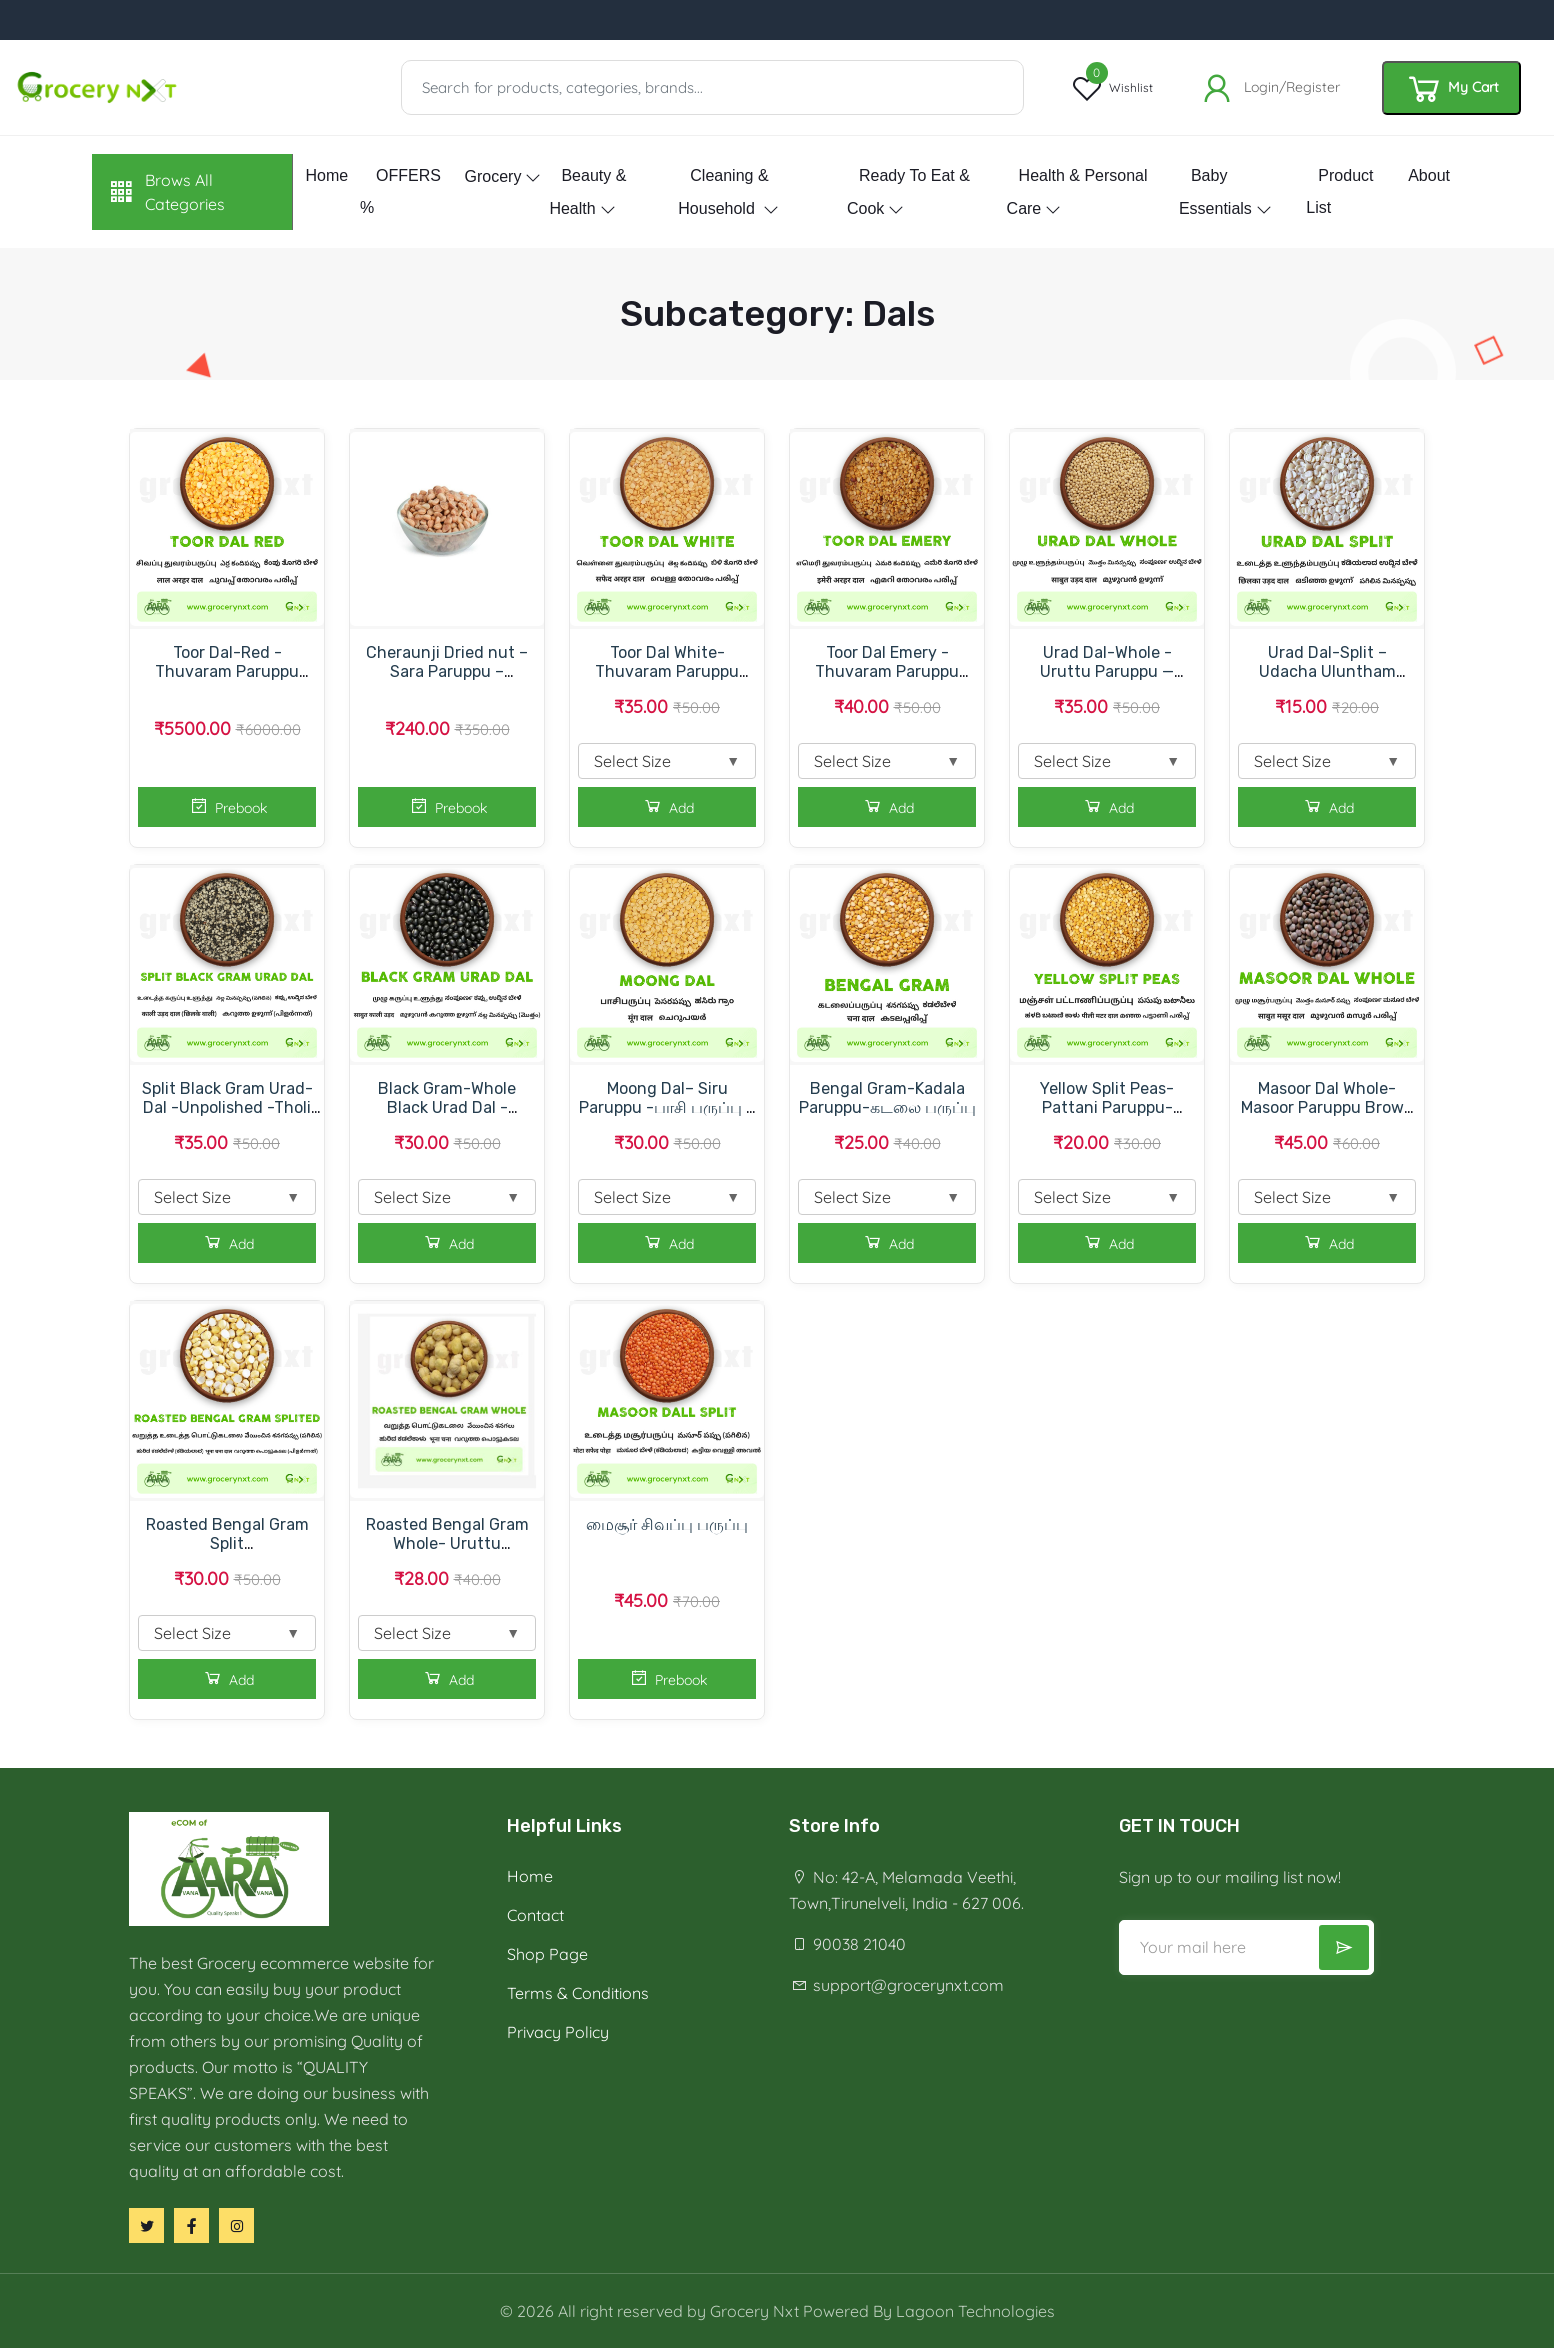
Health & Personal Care (1077, 192)
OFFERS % (400, 191)
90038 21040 (847, 1944)
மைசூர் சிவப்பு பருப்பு (667, 1524)
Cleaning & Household (723, 192)
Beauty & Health (587, 192)
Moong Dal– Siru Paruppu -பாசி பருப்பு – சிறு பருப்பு (667, 1107)
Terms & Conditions (578, 1993)
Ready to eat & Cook (908, 192)
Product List (1339, 191)
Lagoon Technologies (975, 2311)
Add (667, 806)
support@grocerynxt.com (896, 1985)
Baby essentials (1215, 192)
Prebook (227, 806)
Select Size (667, 761)
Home (326, 175)
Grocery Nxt (754, 2311)
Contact (535, 1915)
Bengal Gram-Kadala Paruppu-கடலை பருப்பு (887, 1098)
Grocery (493, 176)
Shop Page (547, 1954)
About (1429, 175)
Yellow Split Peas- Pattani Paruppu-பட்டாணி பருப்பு (1107, 1107)
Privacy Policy (558, 2032)
